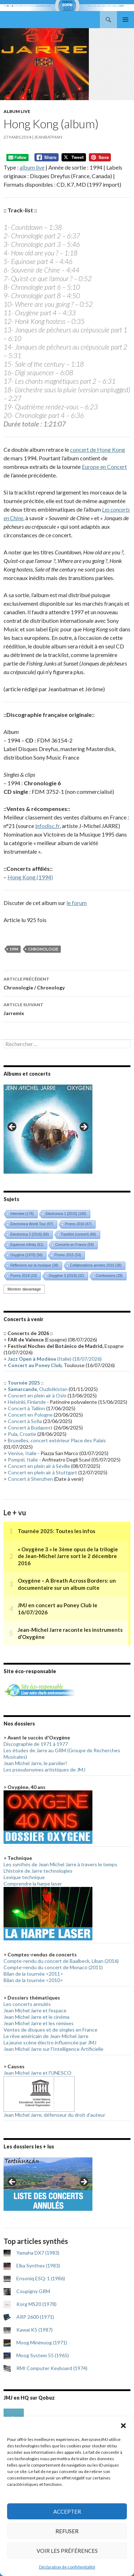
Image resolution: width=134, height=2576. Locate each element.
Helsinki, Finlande (27, 1402)
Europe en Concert (104, 466)
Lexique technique (24, 1877)
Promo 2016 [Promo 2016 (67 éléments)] (78, 1224)
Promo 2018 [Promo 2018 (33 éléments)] (23, 1276)
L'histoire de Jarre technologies (38, 1871)
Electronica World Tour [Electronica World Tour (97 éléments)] (31, 1224)
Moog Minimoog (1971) (41, 2342)
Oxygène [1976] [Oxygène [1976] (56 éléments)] (26, 1255)
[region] (48, 1129)
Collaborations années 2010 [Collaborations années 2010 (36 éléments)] (96, 1265)
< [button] (12, 1127)
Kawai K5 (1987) (34, 2330)
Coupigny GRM (33, 2291)
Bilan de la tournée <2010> (33, 1980)
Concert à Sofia (25, 1421)
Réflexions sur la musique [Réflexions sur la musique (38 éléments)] (34, 1265)
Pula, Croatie (22, 1434)
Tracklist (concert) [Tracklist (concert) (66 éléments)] (78, 1234)
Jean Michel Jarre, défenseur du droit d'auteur (54, 2115)
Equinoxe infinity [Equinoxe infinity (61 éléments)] (26, 1245)
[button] (123, 2425)
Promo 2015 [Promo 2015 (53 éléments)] (67, 1255)
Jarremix (67, 1008)
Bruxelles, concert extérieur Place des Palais (57, 1440)
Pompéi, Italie (23, 1460)
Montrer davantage (24, 1289)
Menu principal (125, 19)
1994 (14, 949)
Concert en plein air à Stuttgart (42, 1472)
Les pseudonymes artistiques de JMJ (44, 1770)
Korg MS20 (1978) (36, 2304)
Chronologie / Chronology (67, 982)
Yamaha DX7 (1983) (37, 2253)
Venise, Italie (22, 1453)
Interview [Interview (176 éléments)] (22, 1214)
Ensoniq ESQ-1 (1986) (40, 2278)
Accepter (67, 2511)
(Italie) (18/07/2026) (55, 1359)
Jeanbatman (48, 137)
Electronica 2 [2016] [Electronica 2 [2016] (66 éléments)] (29, 1234)
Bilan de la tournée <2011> (33, 1974)
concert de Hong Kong (97, 449)
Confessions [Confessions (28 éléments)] (109, 1276)
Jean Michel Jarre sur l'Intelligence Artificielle (53, 2049)
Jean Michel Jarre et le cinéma (36, 2017)
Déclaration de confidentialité (67, 2567)
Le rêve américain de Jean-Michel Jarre (46, 2036)
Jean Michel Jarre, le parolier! (35, 1763)
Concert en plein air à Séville (39, 1466)
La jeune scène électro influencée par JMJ (50, 2042)
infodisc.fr (47, 825)
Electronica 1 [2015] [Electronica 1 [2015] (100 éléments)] (65, 1214)
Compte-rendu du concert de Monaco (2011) (53, 1967)
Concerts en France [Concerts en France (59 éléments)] (74, 1245)
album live (32, 167)
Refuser (67, 2531)
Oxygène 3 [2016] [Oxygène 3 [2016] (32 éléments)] (66, 1276)
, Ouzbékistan (38, 1389)
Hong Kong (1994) (30, 877)
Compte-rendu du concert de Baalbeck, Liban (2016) (61, 1961)
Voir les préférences (67, 2550)
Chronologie (43, 949)
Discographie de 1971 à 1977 (36, 1744)
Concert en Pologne (30, 1415)
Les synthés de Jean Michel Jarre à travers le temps (60, 1864)
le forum (76, 902)
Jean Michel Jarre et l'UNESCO (37, 2073)
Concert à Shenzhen (30, 1479)
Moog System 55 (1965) (42, 2355)
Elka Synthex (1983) (38, 2265)
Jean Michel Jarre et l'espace (35, 2010)
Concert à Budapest (30, 1427)
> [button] (83, 1127)
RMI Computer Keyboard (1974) (51, 2368)
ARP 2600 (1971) (35, 2317)
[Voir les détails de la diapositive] (48, 1129)
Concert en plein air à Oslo (37, 1395)
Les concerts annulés (27, 2004)
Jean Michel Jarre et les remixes (39, 2023)
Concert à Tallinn (26, 1408)
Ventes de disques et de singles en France (50, 2030)
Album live (17, 111)
